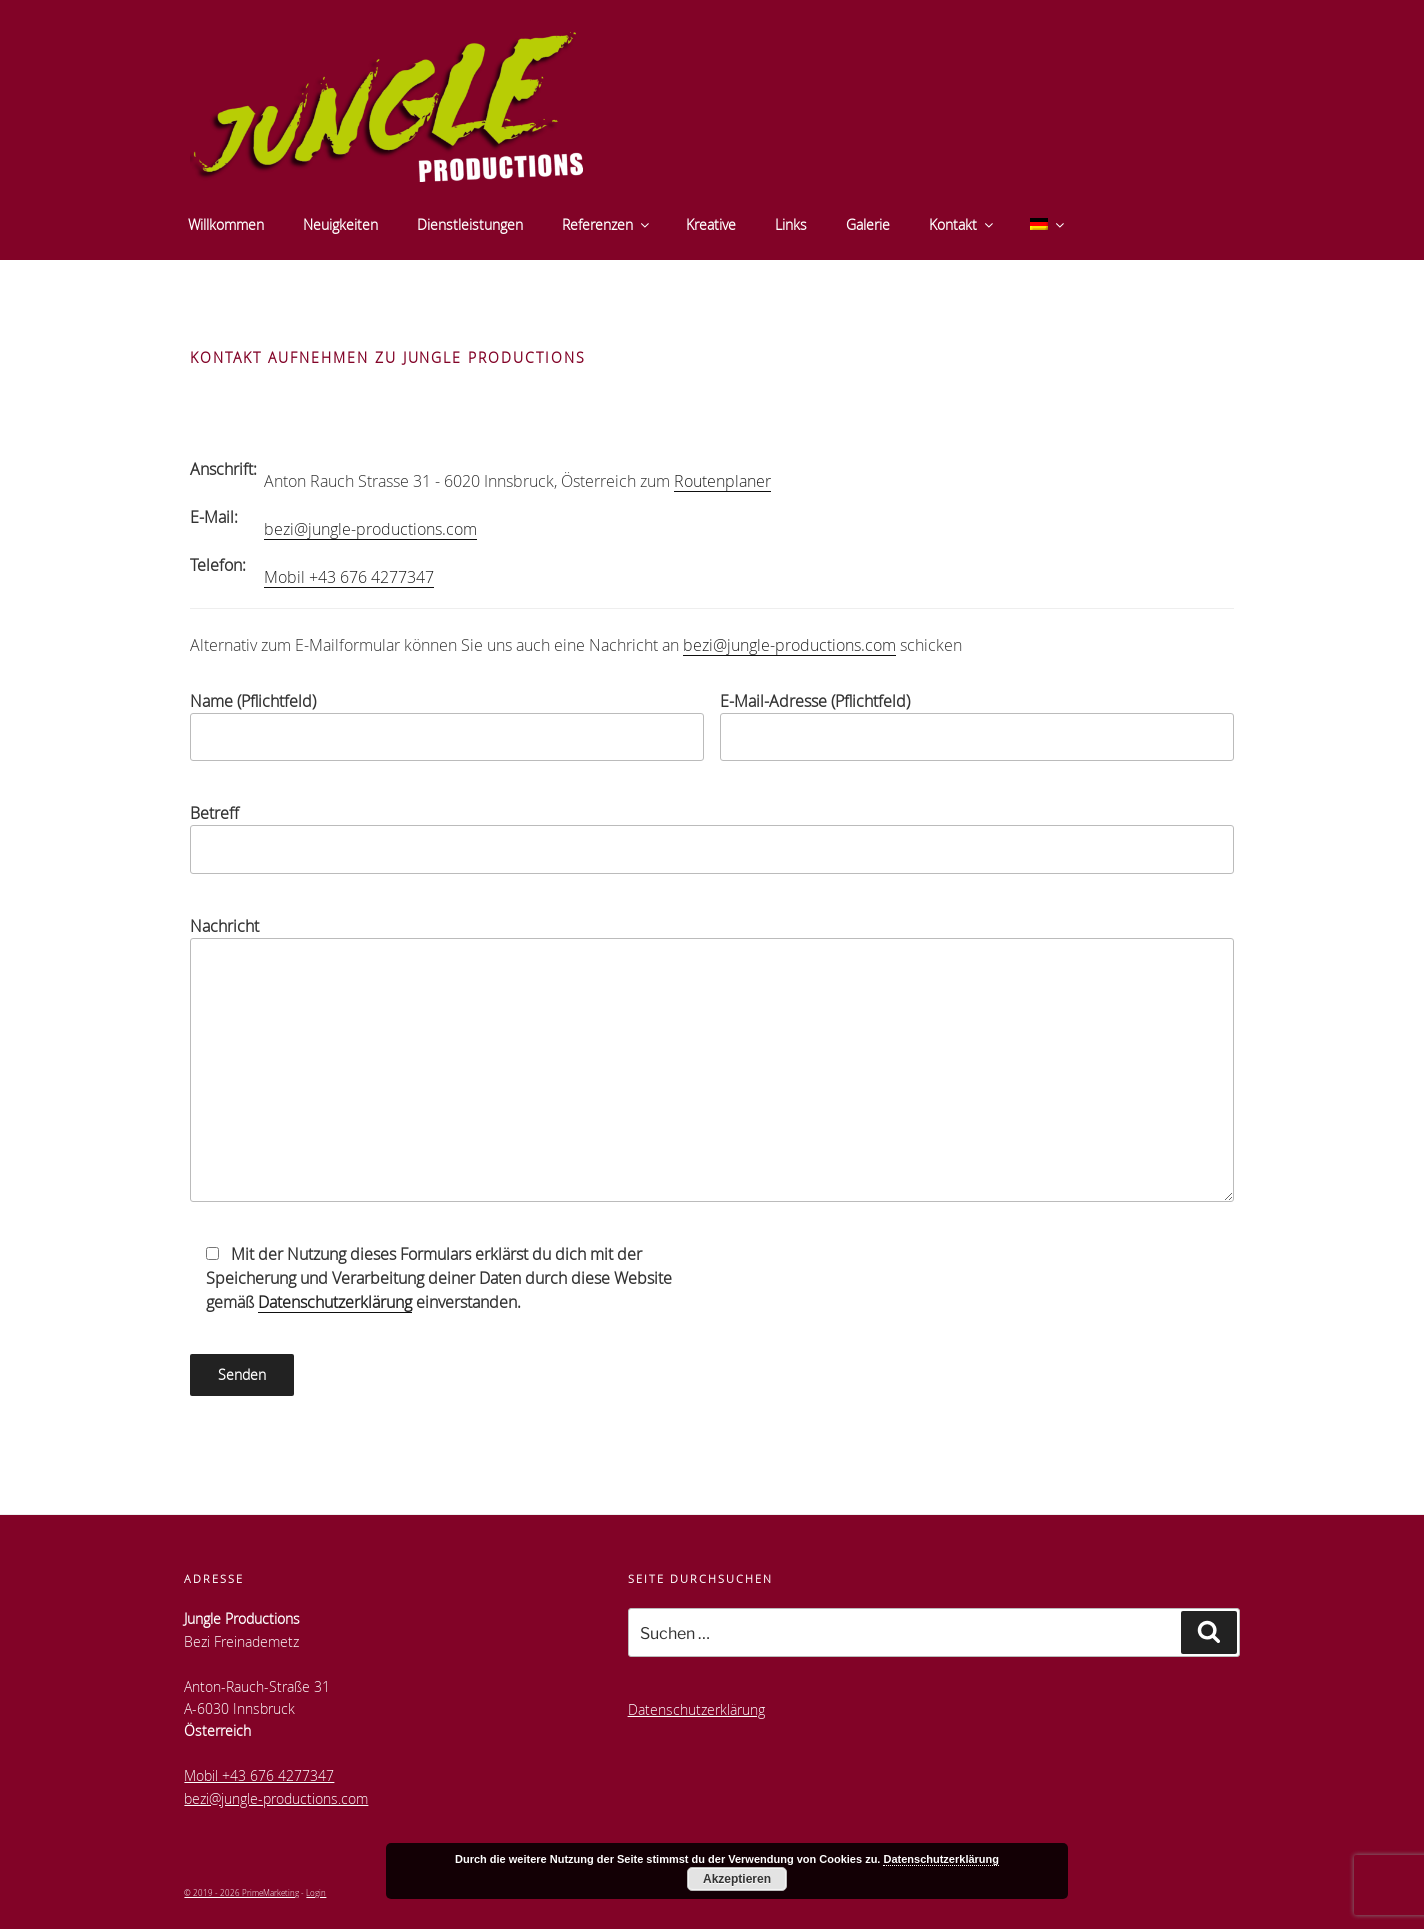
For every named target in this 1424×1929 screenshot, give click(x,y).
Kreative (711, 224)
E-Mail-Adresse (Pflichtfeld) (977, 725)
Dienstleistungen (470, 224)
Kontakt (962, 224)
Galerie (868, 224)
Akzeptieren (737, 1879)
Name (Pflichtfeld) (447, 725)
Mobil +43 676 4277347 (349, 577)
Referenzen (607, 224)
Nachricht (711, 1058)
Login (316, 1892)
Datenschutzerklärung (335, 1302)
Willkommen (226, 224)
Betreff (711, 837)
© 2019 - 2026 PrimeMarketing (241, 1892)
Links (791, 224)
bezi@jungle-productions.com (370, 529)
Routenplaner (722, 481)
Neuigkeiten (340, 224)
